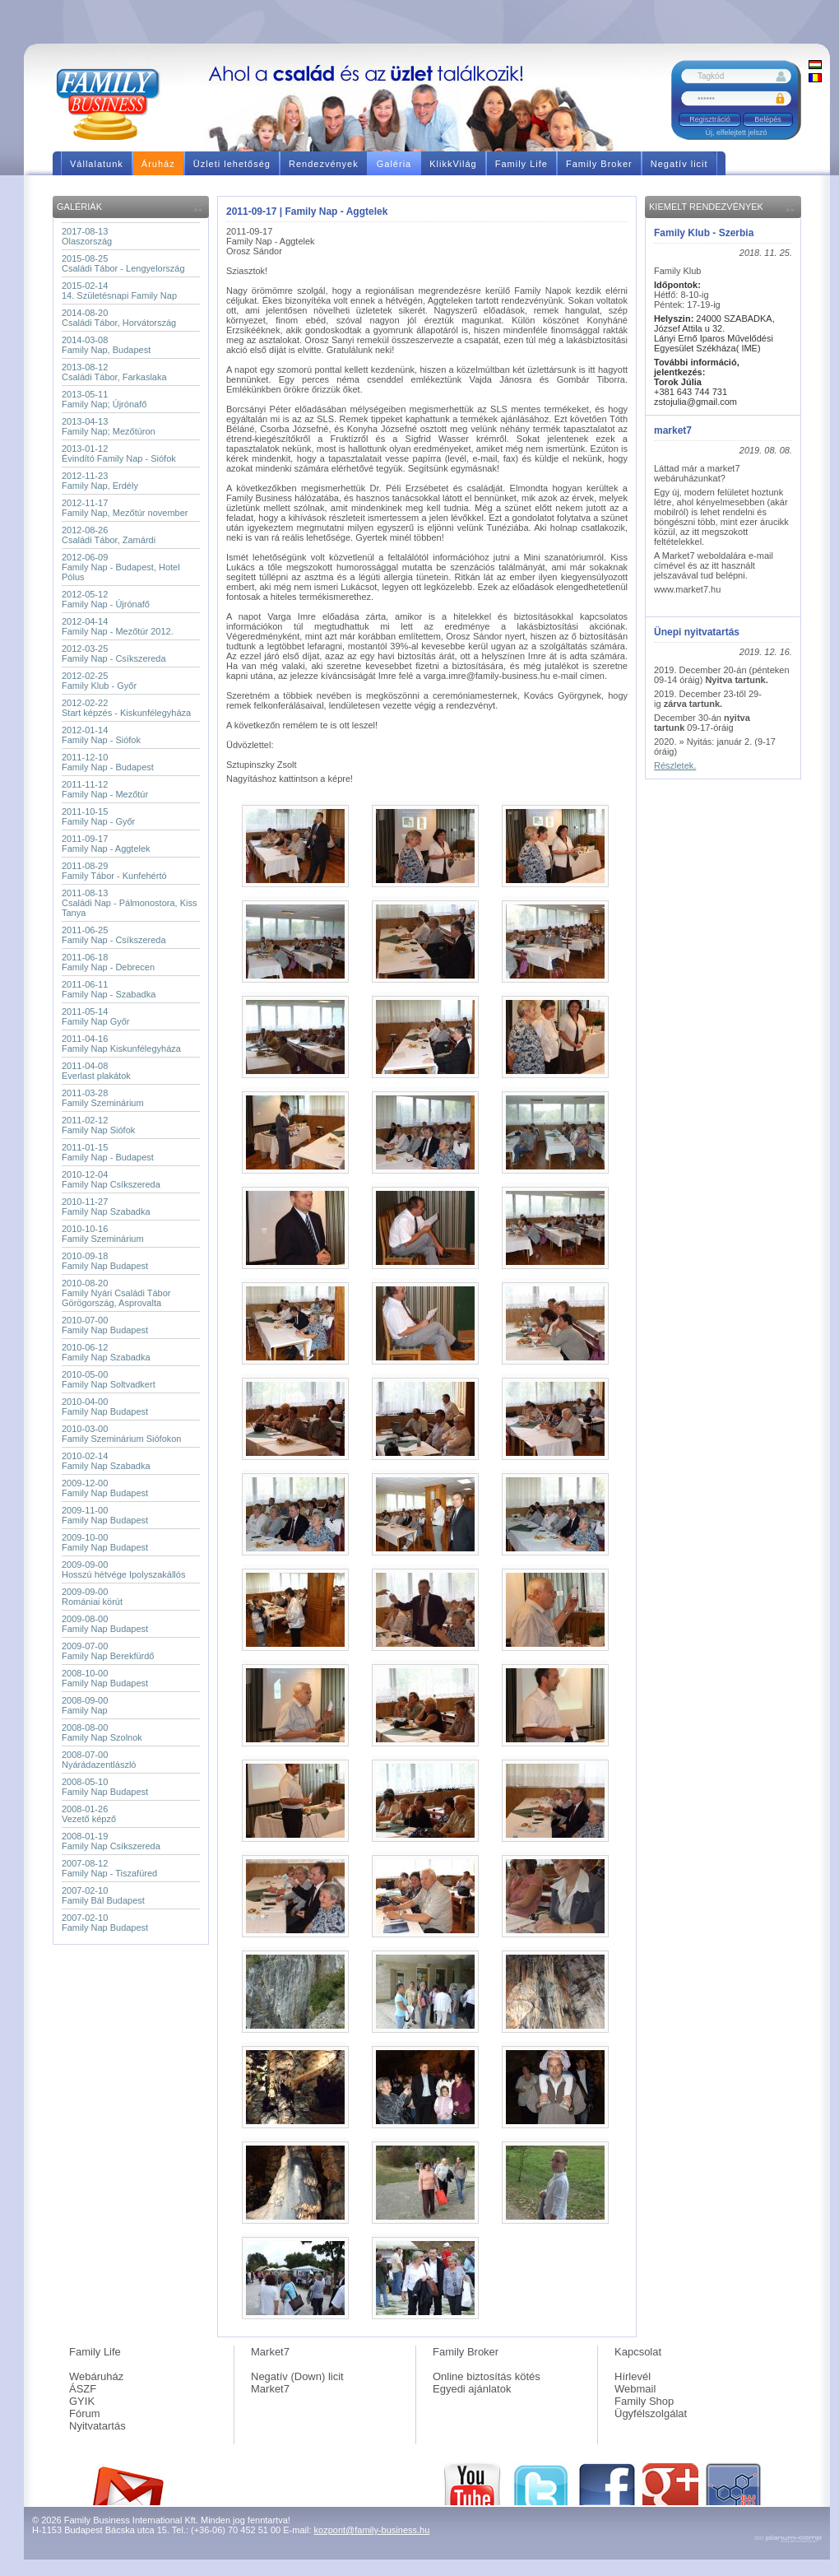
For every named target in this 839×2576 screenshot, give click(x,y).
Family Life (95, 2352)
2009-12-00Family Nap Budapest (105, 1488)
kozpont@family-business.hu (372, 2530)
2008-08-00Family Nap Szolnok (102, 1732)
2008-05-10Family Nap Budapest (105, 1787)
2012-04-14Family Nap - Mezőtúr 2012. (118, 626)
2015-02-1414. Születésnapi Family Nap (119, 290)
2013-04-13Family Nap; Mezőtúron (108, 426)
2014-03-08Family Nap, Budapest (106, 345)
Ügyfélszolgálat (650, 2413)
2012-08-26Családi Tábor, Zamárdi (108, 535)
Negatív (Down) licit (297, 2376)
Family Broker (465, 2352)
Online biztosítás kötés (486, 2376)
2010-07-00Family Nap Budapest (105, 1325)
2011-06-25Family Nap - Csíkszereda (114, 935)
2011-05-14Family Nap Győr (96, 1016)
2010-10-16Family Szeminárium (103, 1234)
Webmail (635, 2389)
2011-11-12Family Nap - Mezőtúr (105, 789)
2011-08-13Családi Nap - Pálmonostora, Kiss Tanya (129, 903)
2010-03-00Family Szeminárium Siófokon (122, 1434)
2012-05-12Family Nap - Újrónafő (106, 599)
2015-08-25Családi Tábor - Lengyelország (123, 263)
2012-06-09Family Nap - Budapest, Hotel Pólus (121, 567)
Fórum (84, 2413)
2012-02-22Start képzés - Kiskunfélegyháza (126, 708)
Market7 (270, 2352)
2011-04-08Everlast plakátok (96, 1071)
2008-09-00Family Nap (85, 1705)
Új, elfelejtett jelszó (736, 132)
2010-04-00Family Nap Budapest (105, 1406)
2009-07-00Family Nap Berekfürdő (108, 1651)
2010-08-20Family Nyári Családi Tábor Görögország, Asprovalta (116, 1293)
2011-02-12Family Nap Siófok (98, 1125)
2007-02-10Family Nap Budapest (105, 1922)
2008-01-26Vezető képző (89, 1814)
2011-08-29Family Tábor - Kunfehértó (114, 871)
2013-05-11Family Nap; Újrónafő (104, 399)
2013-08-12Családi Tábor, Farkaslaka (114, 372)
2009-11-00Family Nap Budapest (105, 1515)
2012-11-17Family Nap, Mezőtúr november (125, 508)
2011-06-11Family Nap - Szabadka (108, 989)
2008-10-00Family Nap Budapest (105, 1678)
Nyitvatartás (97, 2426)
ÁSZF (82, 2389)
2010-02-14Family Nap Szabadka (106, 1461)
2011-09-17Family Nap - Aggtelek (106, 843)
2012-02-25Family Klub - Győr (99, 680)
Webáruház (96, 2376)
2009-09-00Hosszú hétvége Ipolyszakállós (123, 1569)
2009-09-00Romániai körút (92, 1597)
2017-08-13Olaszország (87, 236)
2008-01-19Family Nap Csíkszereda (111, 1841)
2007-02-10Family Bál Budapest (103, 1895)
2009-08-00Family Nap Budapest (105, 1624)
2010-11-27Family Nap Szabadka (106, 1206)
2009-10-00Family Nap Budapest (105, 1542)
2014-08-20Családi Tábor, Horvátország (119, 318)
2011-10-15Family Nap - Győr (98, 816)
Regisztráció (709, 119)
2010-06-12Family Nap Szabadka (106, 1352)
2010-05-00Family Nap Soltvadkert (108, 1379)
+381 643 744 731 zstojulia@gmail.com (695, 392)
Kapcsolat (637, 2352)
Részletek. (675, 765)
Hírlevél (632, 2376)
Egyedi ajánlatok (472, 2389)
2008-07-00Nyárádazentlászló (99, 1759)
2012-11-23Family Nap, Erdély (100, 481)
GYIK (82, 2401)
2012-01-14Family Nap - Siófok (101, 735)
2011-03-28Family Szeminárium (103, 1098)
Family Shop (644, 2401)
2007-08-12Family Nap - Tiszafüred (109, 1868)
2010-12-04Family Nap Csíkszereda (111, 1179)
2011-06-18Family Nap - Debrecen (108, 962)
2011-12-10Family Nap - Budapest (108, 762)
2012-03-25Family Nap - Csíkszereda (114, 653)
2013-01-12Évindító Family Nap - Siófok (119, 453)
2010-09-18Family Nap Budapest (105, 1261)
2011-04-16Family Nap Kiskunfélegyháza (121, 1043)
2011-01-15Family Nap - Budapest (108, 1152)
